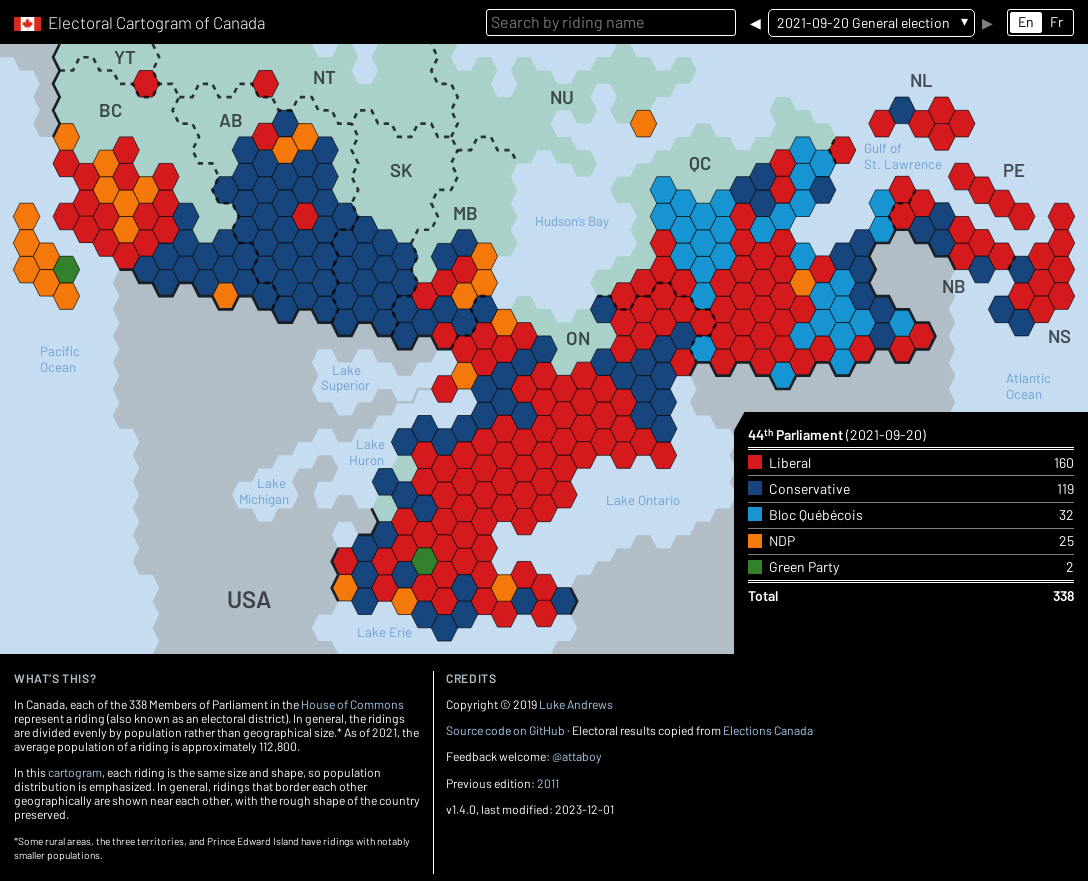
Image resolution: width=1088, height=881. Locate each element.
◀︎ (755, 22)
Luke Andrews (576, 704)
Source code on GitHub (505, 730)
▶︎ (987, 22)
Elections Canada (768, 730)
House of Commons (352, 704)
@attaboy (577, 756)
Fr (1056, 21)
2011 (548, 783)
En (1026, 21)
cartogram (75, 772)
